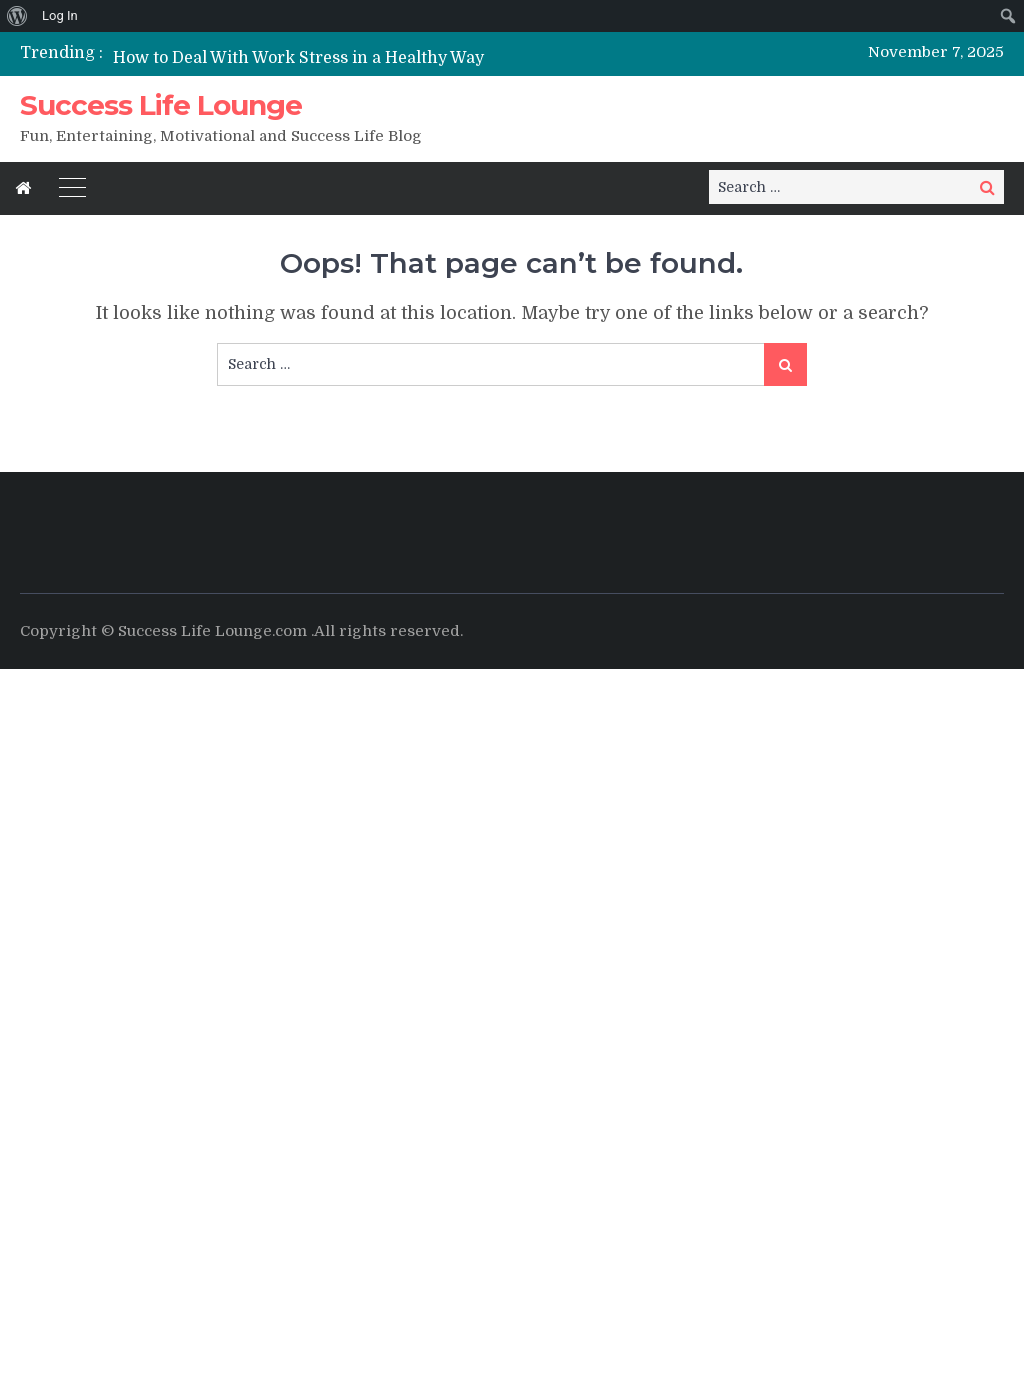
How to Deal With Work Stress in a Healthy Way (298, 58)
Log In (60, 15)
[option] (362, 57)
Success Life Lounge (161, 105)
